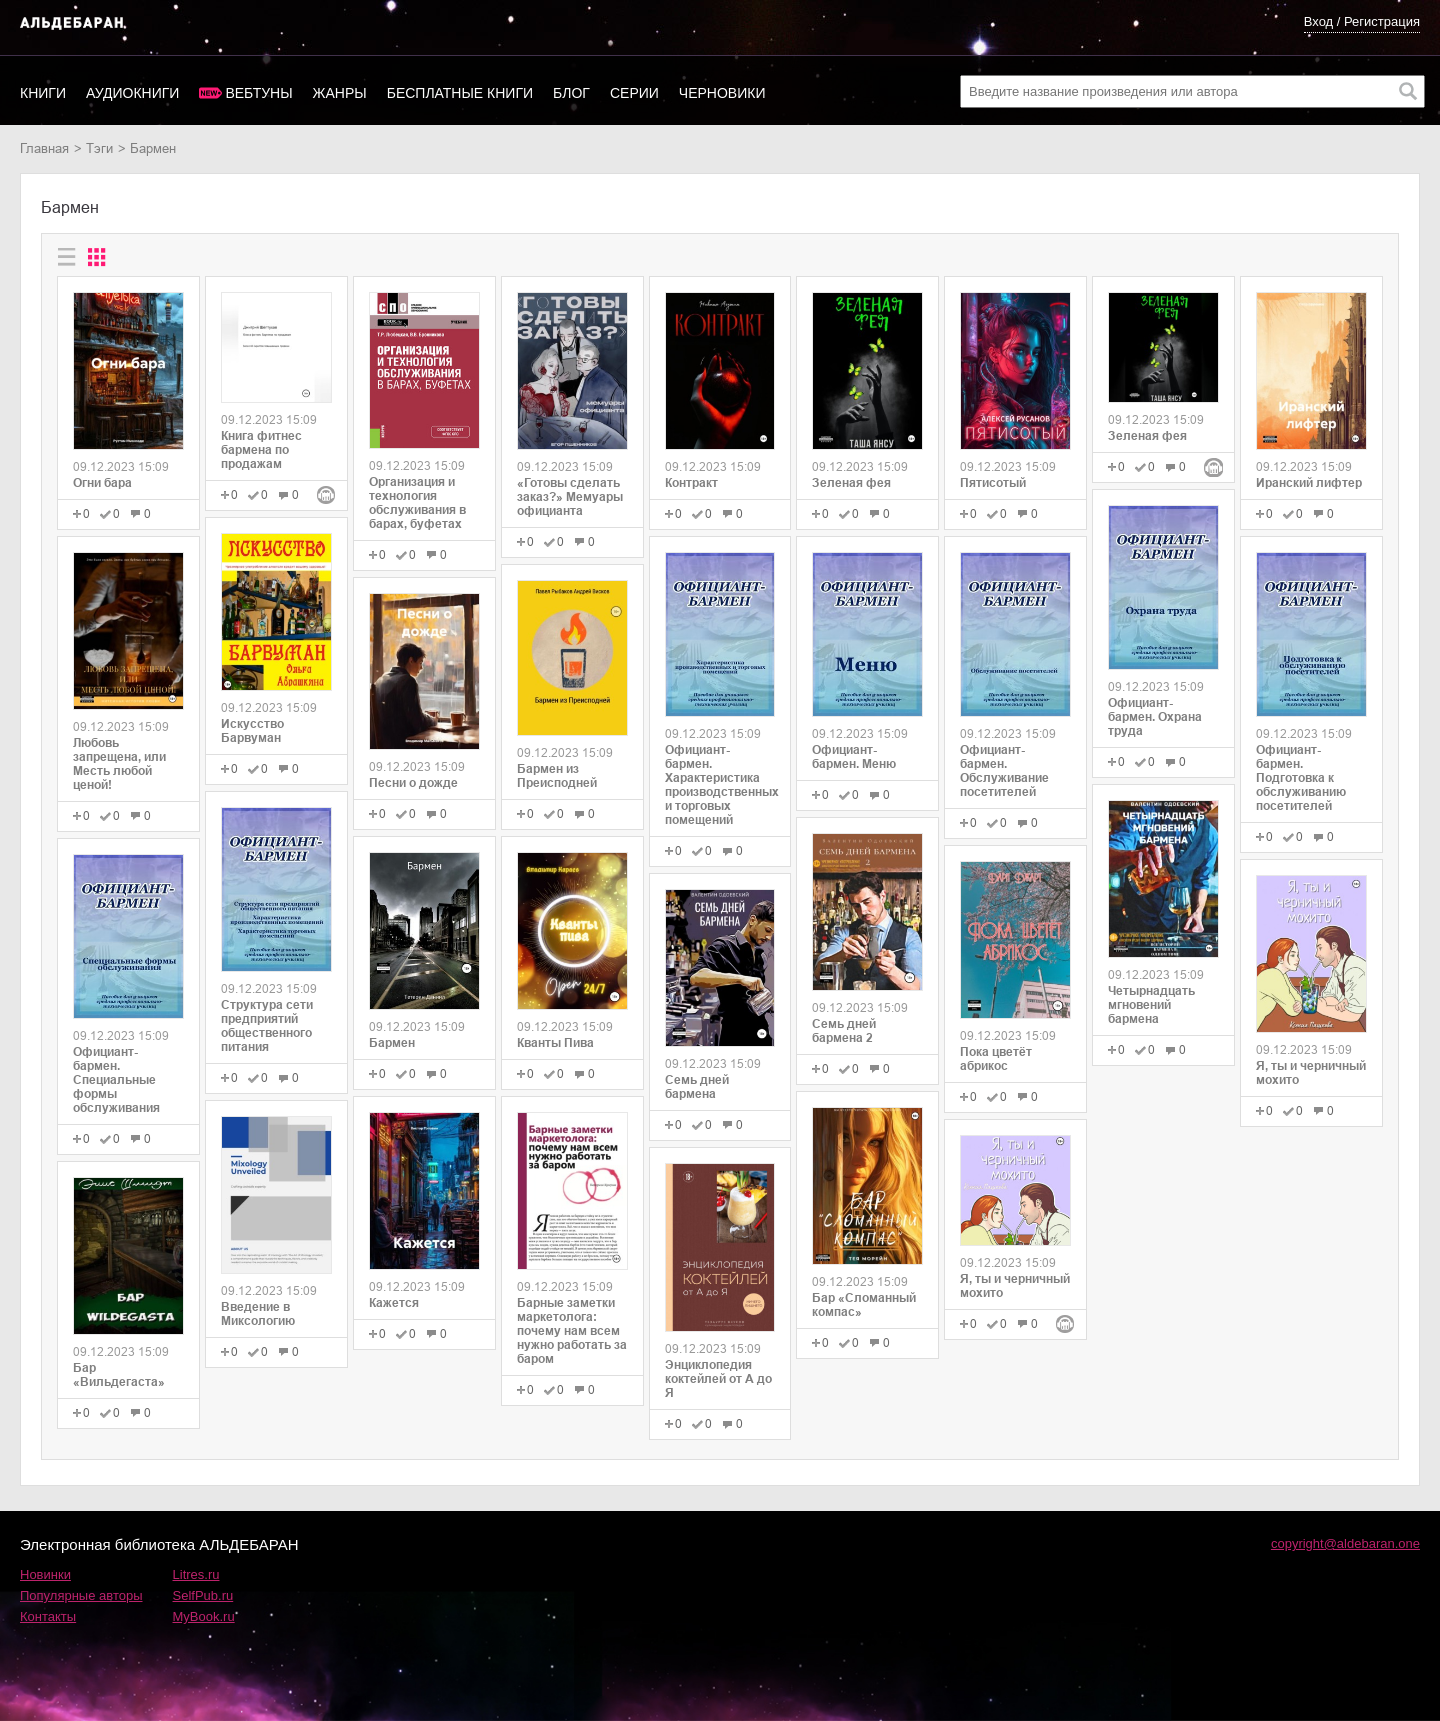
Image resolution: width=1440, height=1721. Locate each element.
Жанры (340, 93)
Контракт (691, 483)
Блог (571, 93)
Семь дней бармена (697, 1087)
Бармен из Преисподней (557, 776)
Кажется (394, 1303)
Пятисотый (993, 483)
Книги (43, 93)
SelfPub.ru (203, 1595)
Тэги (99, 148)
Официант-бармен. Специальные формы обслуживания (116, 1080)
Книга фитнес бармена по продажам (261, 450)
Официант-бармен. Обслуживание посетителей (1004, 771)
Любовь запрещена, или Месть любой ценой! (119, 764)
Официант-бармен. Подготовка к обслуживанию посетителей (1301, 778)
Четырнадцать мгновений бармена (1151, 1005)
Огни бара (102, 483)
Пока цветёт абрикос (996, 1059)
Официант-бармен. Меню (854, 757)
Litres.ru (196, 1574)
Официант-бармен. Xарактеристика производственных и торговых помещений (720, 785)
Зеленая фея (851, 483)
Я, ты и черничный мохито (1015, 1286)
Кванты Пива (555, 1043)
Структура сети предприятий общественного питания (267, 1026)
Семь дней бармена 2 (844, 1031)
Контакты (48, 1616)
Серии (634, 93)
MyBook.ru (204, 1616)
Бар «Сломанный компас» (864, 1305)
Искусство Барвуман (252, 731)
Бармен (392, 1043)
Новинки (45, 1574)
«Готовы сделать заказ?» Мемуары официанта (570, 497)
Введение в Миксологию (258, 1314)
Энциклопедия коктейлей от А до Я (718, 1379)
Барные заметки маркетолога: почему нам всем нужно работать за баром (572, 1331)
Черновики (722, 93)
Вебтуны (258, 93)
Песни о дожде (413, 783)
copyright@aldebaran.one (1345, 1543)
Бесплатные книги (460, 93)
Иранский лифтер (1309, 483)
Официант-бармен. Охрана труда (1155, 717)
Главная (44, 148)
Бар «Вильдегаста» (119, 1375)
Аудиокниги (132, 93)
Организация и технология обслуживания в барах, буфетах (417, 503)
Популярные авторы (81, 1595)
